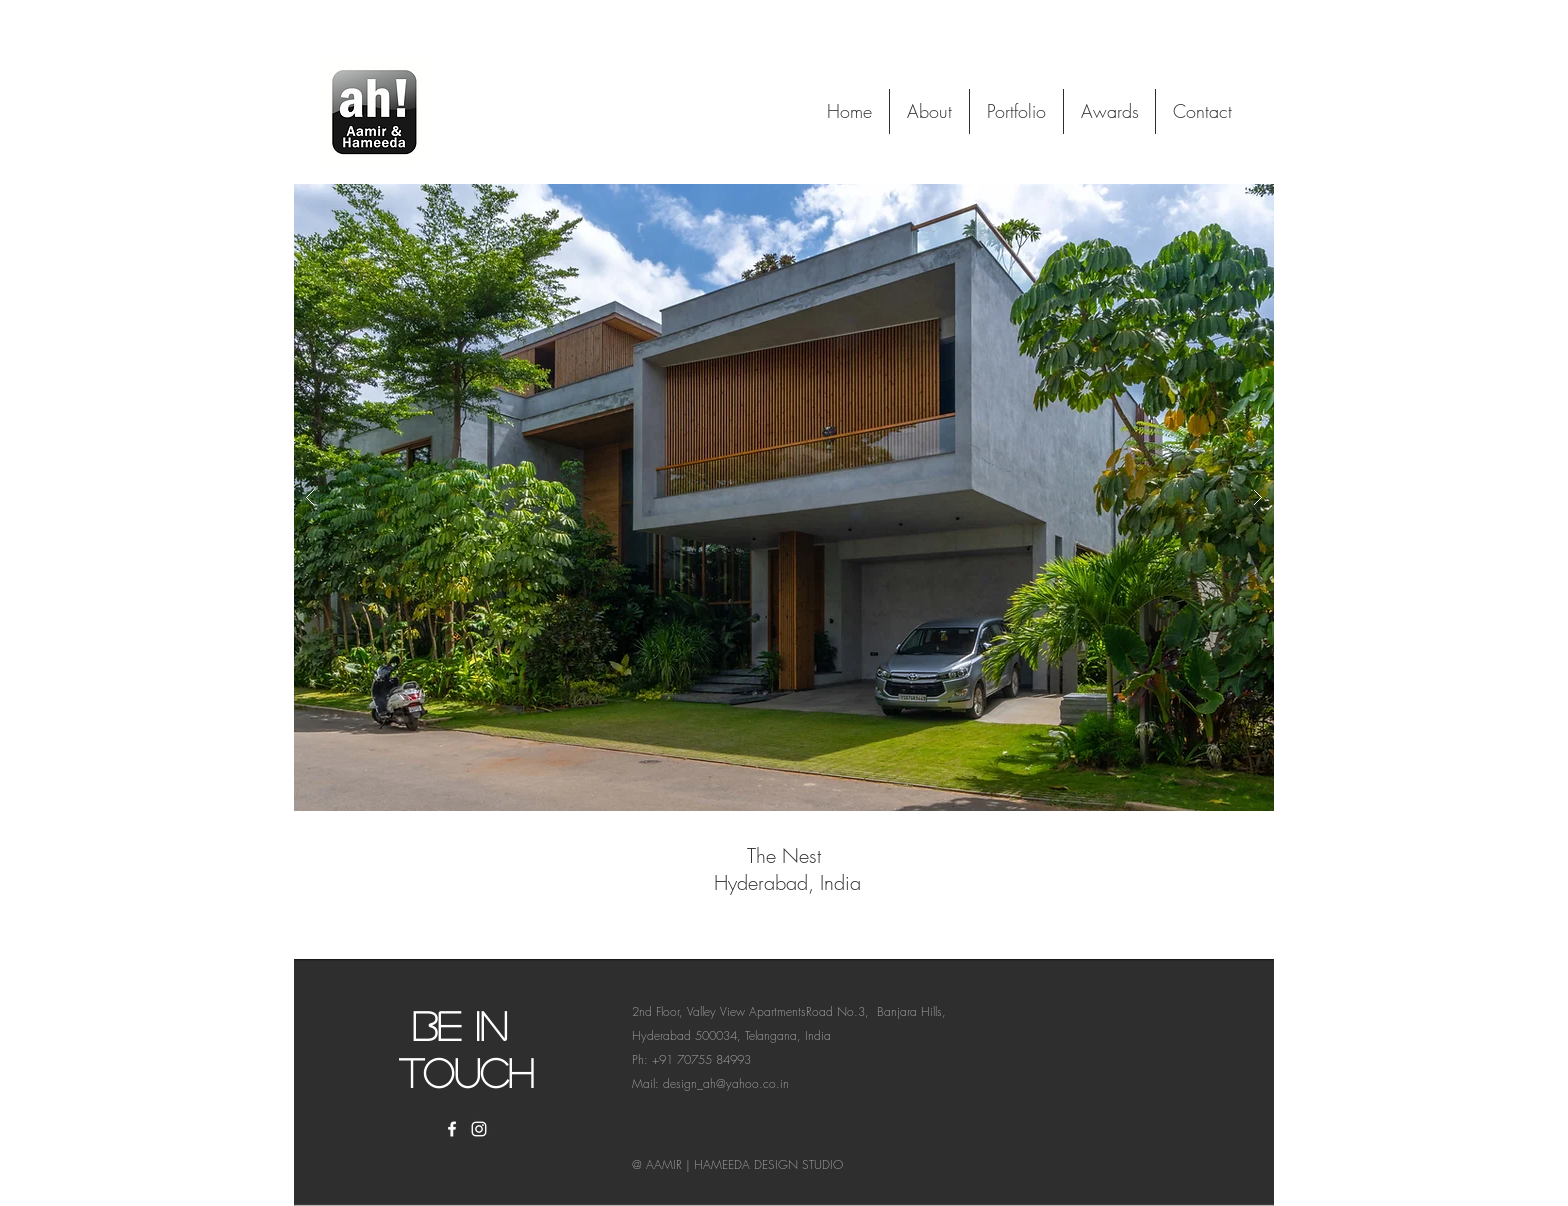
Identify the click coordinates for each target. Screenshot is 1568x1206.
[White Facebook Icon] (452, 1129)
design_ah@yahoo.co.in (726, 1083)
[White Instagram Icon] (479, 1129)
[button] (784, 497)
